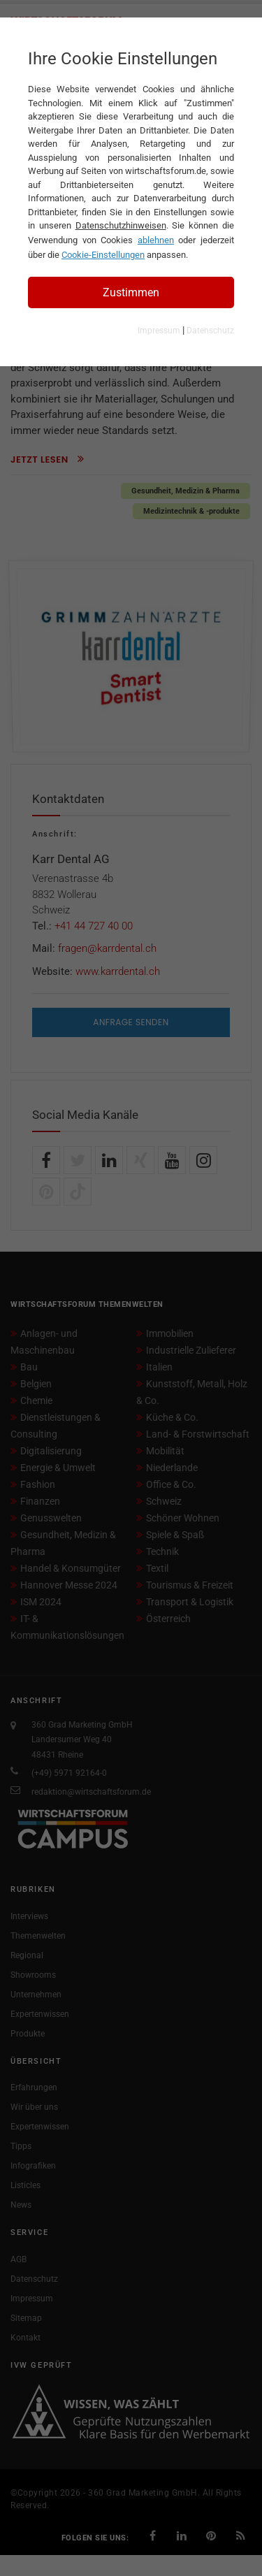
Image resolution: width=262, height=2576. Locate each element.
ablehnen (156, 240)
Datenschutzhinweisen (120, 225)
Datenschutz (210, 330)
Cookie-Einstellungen (103, 254)
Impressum (159, 330)
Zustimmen (131, 292)
